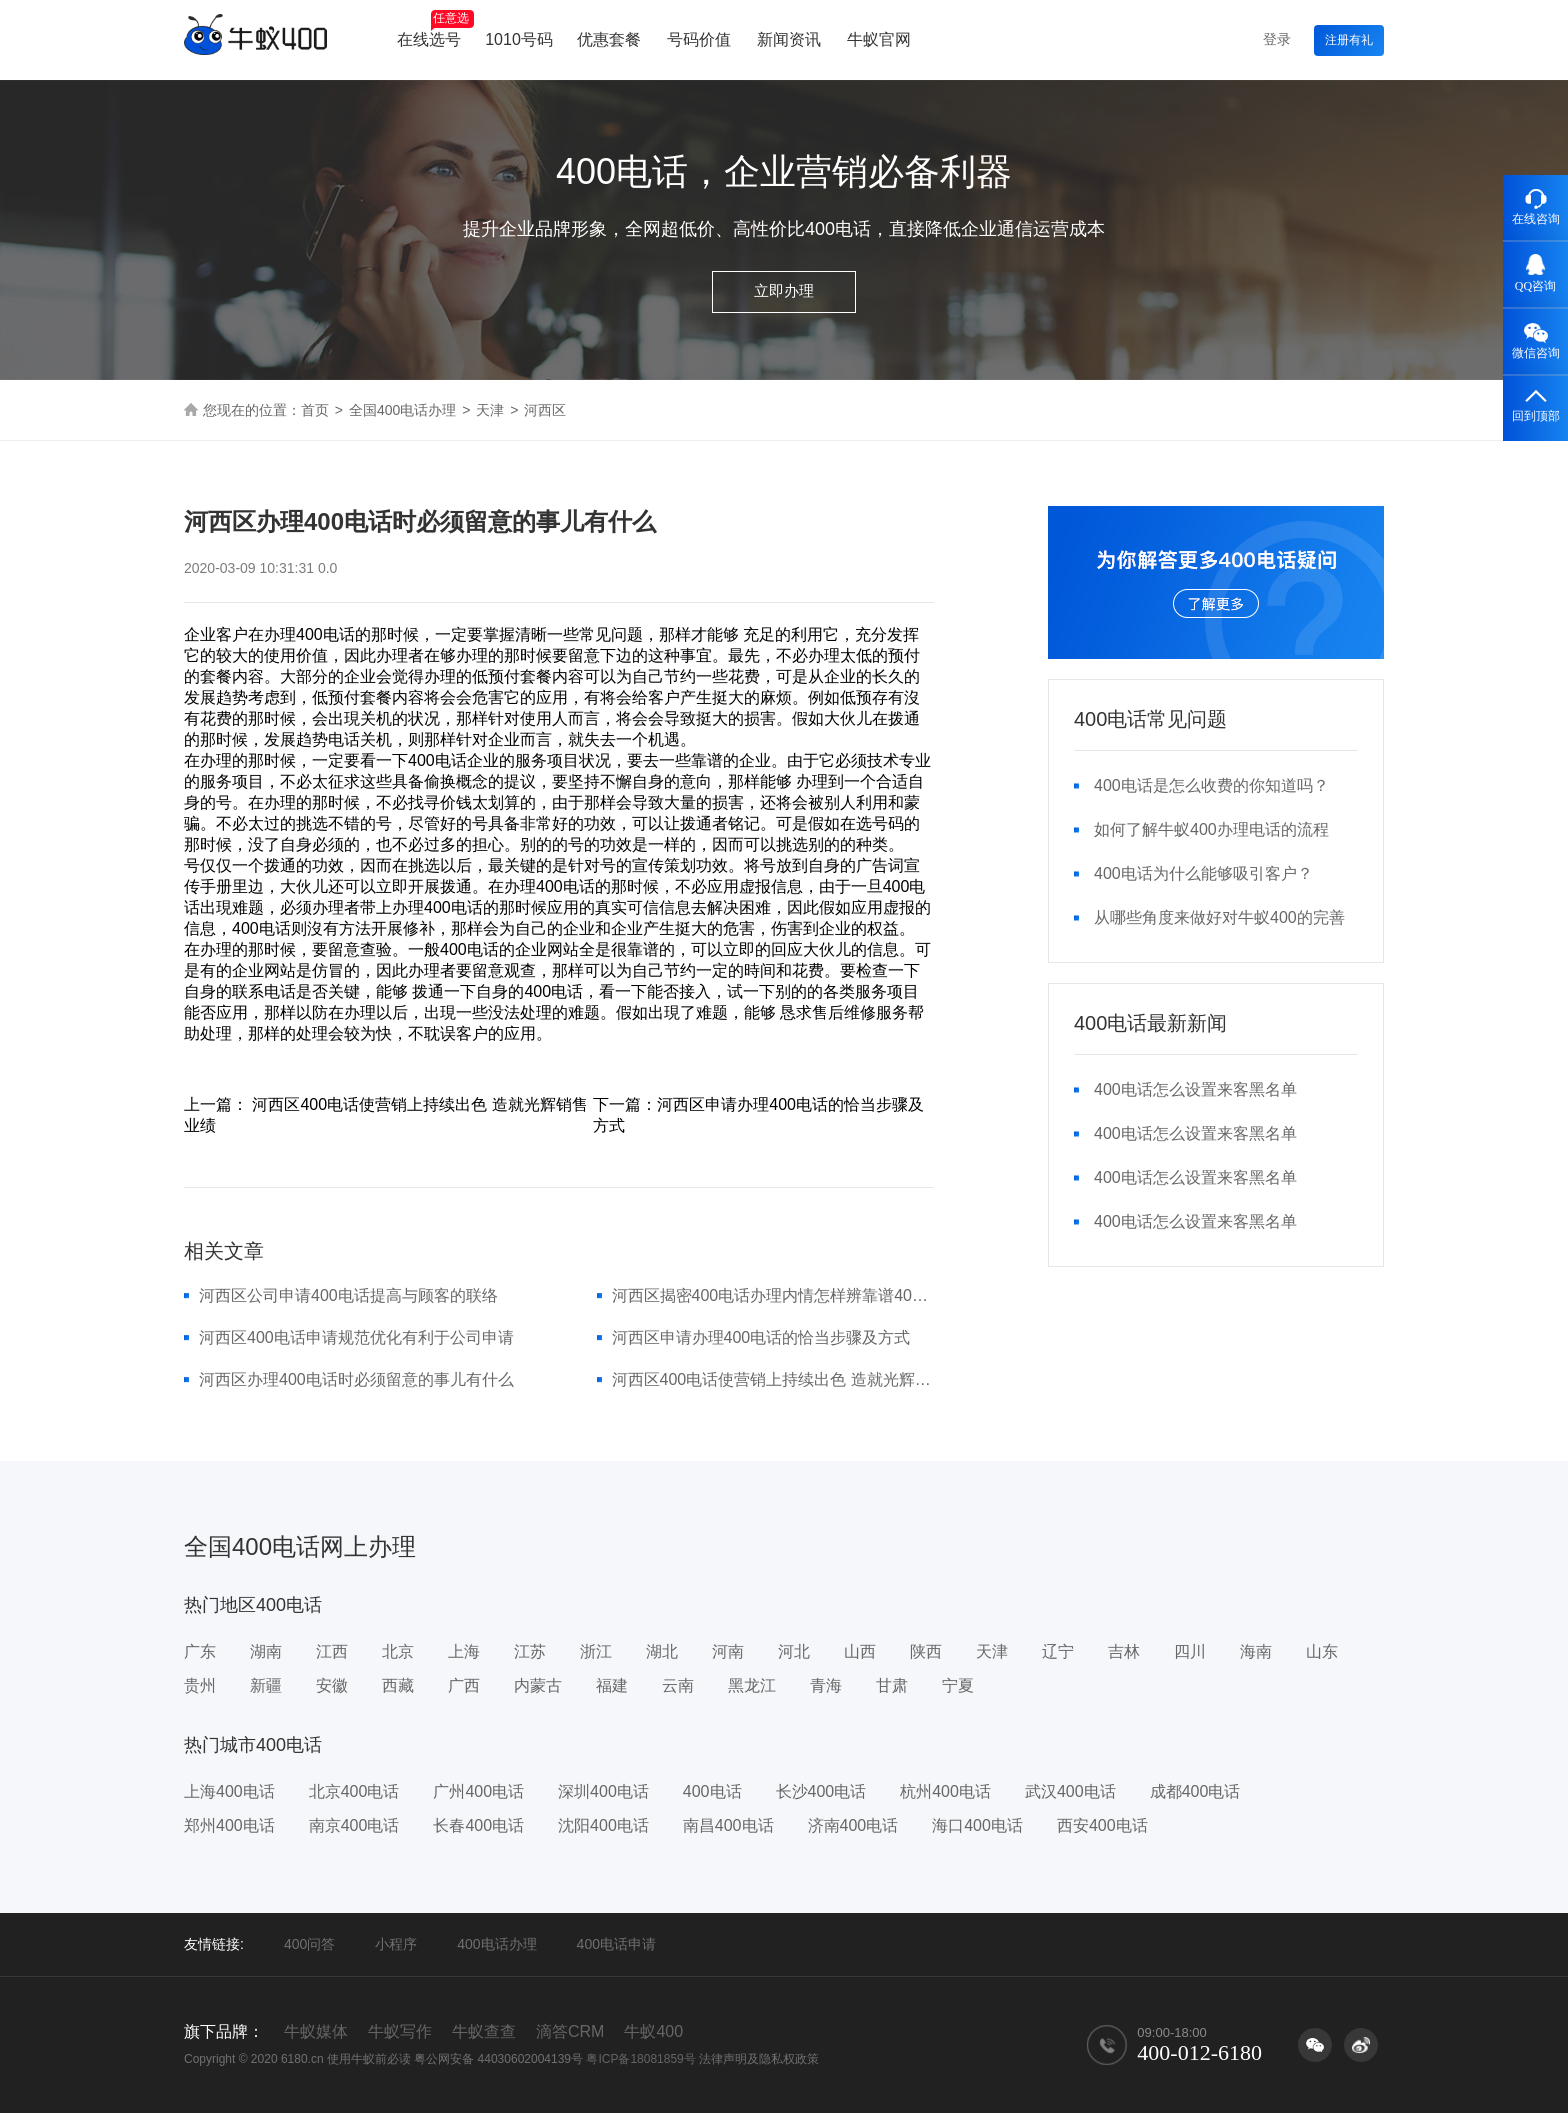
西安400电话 (1102, 1825)
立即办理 (784, 290)
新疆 (266, 1685)
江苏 (530, 1651)
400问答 (309, 1944)
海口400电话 (977, 1825)
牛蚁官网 (879, 39)
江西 (332, 1651)
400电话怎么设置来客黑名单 (1195, 1089)
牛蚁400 (653, 2031)
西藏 (398, 1685)
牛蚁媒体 (316, 2031)
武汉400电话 (1070, 1791)
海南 (1256, 1651)
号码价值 (699, 39)
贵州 (200, 1685)
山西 (860, 1651)
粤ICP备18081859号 (640, 2059)
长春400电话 (478, 1825)
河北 (794, 1651)
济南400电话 (853, 1825)
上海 (464, 1651)
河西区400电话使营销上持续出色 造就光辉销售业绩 (773, 1379)
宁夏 (958, 1685)
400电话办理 (496, 1944)
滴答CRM (570, 2031)
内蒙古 (538, 1685)
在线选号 (435, 29)
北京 (398, 1651)
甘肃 (892, 1685)
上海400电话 (229, 1791)
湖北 (662, 1651)
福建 (612, 1685)
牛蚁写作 (400, 2031)
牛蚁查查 (484, 2031)
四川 (1190, 1651)
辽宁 (1058, 1651)
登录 (1277, 39)
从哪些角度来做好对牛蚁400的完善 (1219, 917)
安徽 (332, 1685)
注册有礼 (1349, 40)
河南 (728, 1651)
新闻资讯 (789, 39)
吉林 (1124, 1651)
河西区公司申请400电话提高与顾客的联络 (348, 1295)
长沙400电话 (821, 1791)
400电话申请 (616, 1944)
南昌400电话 (728, 1825)
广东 (200, 1651)
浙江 (596, 1651)
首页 (315, 410)
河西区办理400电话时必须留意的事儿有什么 (356, 1379)
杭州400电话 (945, 1791)
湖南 (266, 1651)
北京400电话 (354, 1791)
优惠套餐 (609, 39)
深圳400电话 (603, 1791)
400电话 (712, 1791)
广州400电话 (478, 1791)
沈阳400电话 (603, 1825)
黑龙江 (752, 1685)
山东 (1322, 1651)
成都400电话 (1195, 1791)
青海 (826, 1685)
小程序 (396, 1944)
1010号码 (519, 39)
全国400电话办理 (402, 410)
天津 (490, 410)
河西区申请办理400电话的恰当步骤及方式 (761, 1337)
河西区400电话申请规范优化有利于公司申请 (356, 1337)
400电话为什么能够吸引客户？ (1203, 873)
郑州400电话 (229, 1825)
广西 (464, 1685)
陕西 (926, 1651)
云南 (678, 1685)
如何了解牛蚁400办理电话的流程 (1211, 829)
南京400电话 (354, 1825)
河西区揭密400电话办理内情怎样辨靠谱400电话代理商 (773, 1295)
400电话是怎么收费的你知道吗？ (1211, 785)
